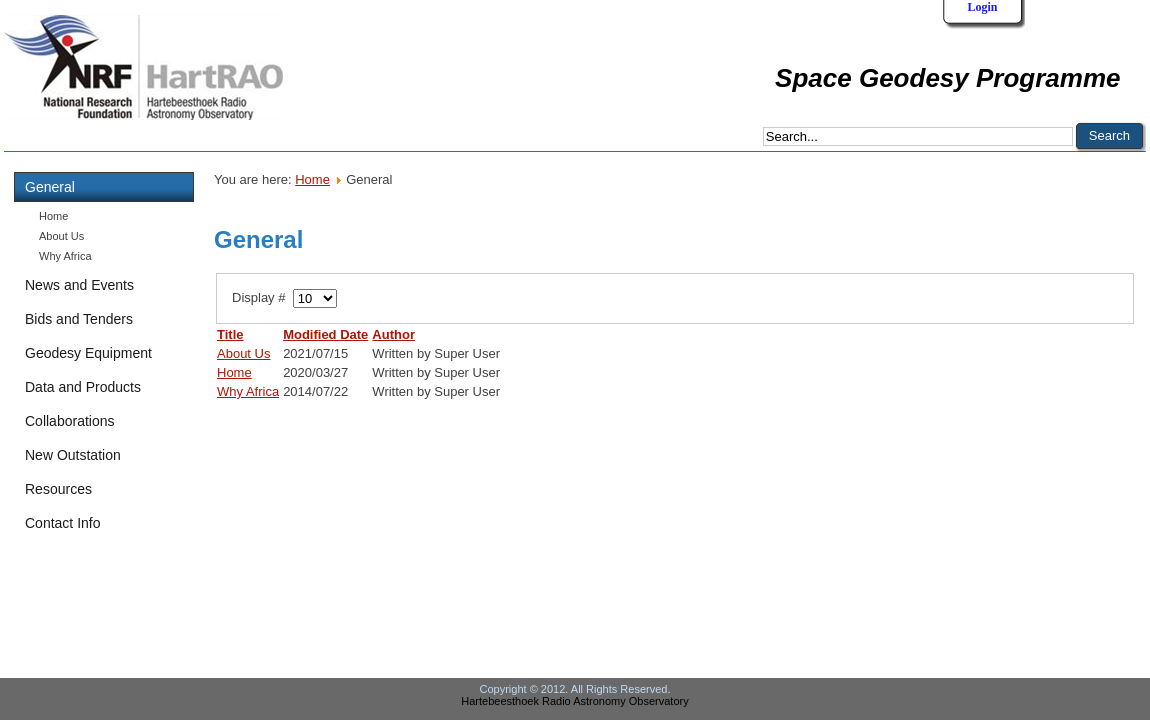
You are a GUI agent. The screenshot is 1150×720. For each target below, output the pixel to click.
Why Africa (65, 256)
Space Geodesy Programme (947, 78)
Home (53, 216)
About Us (61, 236)
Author (393, 334)
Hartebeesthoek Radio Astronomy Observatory (574, 701)
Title (230, 334)
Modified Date (325, 334)
